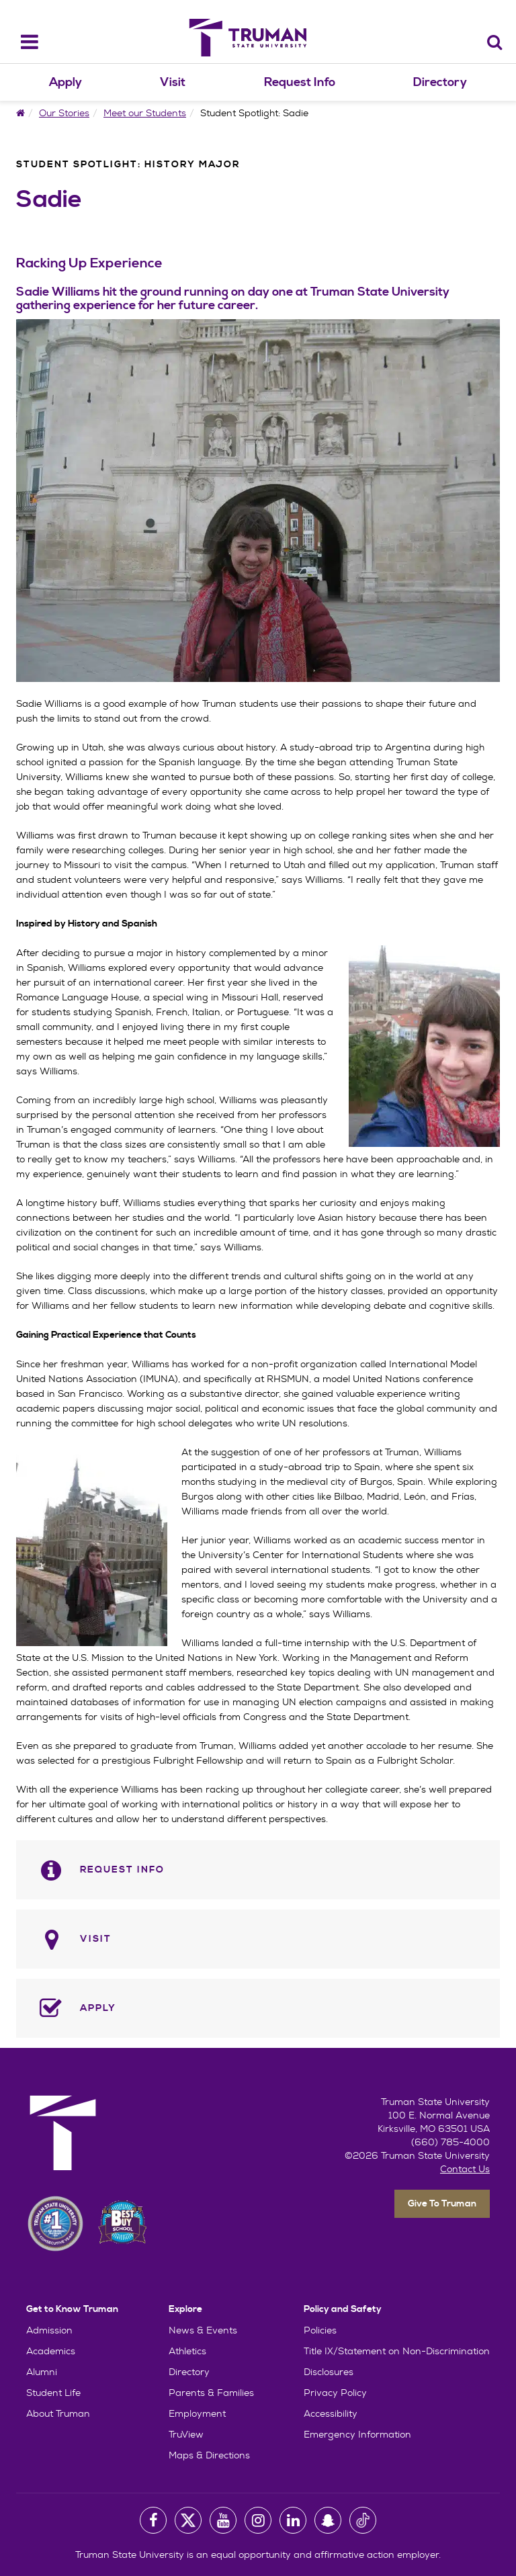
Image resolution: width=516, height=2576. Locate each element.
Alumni (41, 2372)
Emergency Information (357, 2434)
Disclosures (328, 2372)
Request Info (299, 82)
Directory (440, 82)
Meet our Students (144, 113)
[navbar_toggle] (21, 42)
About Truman (58, 2413)
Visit (172, 82)
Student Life (53, 2393)
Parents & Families (211, 2393)
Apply (65, 82)
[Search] (495, 42)
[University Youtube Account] (223, 2520)
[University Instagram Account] (258, 2520)
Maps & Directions (209, 2455)
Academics (50, 2351)
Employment (197, 2413)
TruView (186, 2434)
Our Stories (64, 113)
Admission (49, 2330)
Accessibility (330, 2413)
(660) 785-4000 (450, 2142)
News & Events (203, 2330)
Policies (320, 2330)
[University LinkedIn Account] (293, 2520)
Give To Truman (442, 2204)
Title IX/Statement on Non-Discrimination (397, 2351)
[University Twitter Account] (188, 2520)
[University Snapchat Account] (327, 2520)
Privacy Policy (335, 2393)
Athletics (187, 2351)
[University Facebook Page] (153, 2520)
